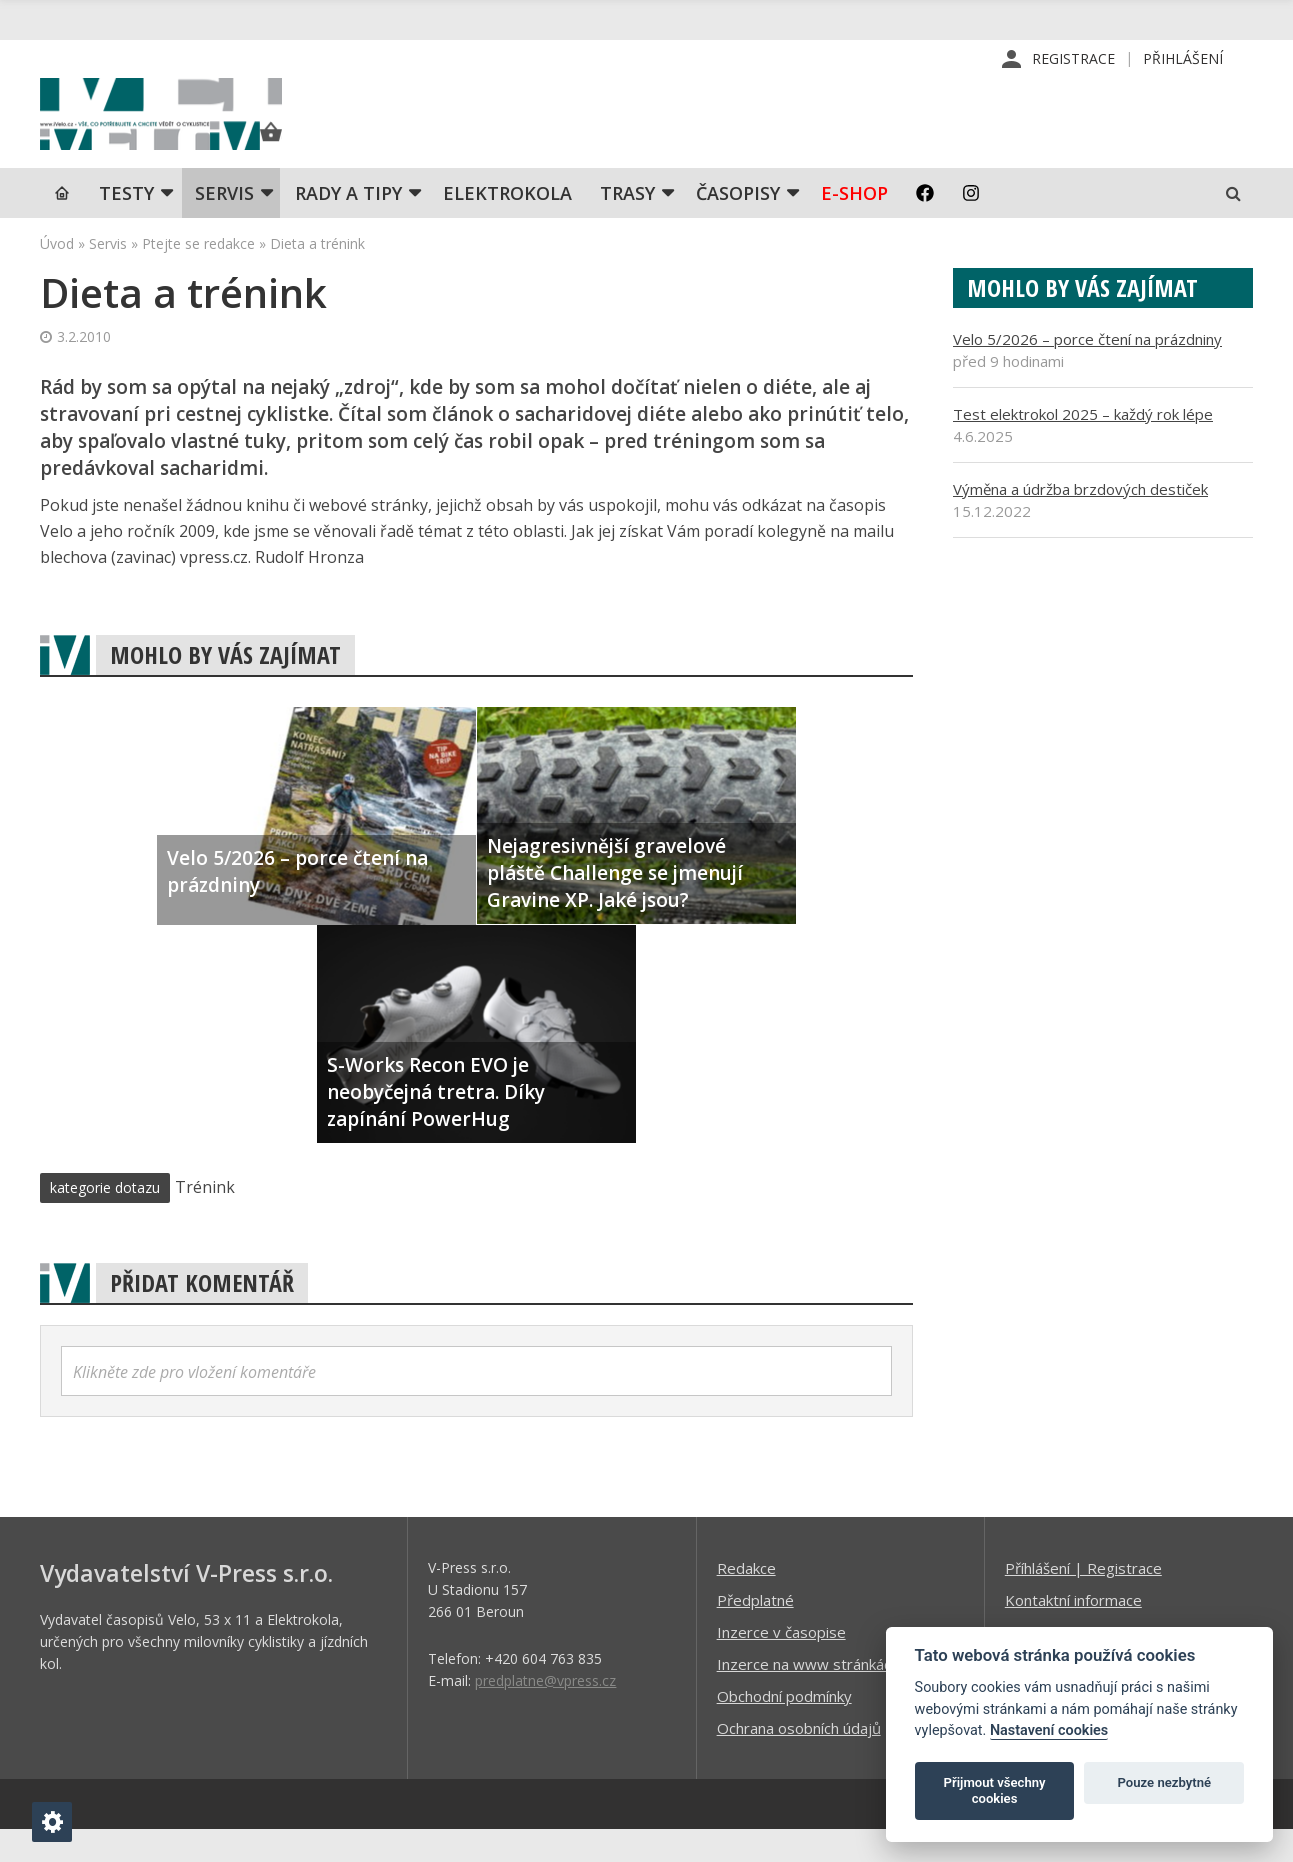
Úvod (57, 275)
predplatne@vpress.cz (545, 1712)
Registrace (1073, 59)
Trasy (627, 225)
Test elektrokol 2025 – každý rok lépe (1083, 446)
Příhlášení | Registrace (1083, 1600)
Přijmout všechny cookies (995, 1790)
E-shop (854, 225)
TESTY (126, 225)
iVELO (210, 131)
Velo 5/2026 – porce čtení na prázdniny (1087, 371)
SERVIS (224, 225)
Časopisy (738, 225)
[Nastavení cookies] (52, 1822)
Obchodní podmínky (784, 1728)
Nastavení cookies (1049, 1730)
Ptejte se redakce (198, 275)
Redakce (746, 1600)
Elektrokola (507, 225)
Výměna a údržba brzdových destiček (1080, 521)
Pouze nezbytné (1165, 1782)
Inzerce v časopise (781, 1664)
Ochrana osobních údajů (799, 1760)
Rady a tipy (348, 225)
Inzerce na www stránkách (808, 1696)
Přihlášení (1183, 59)
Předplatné (755, 1632)
